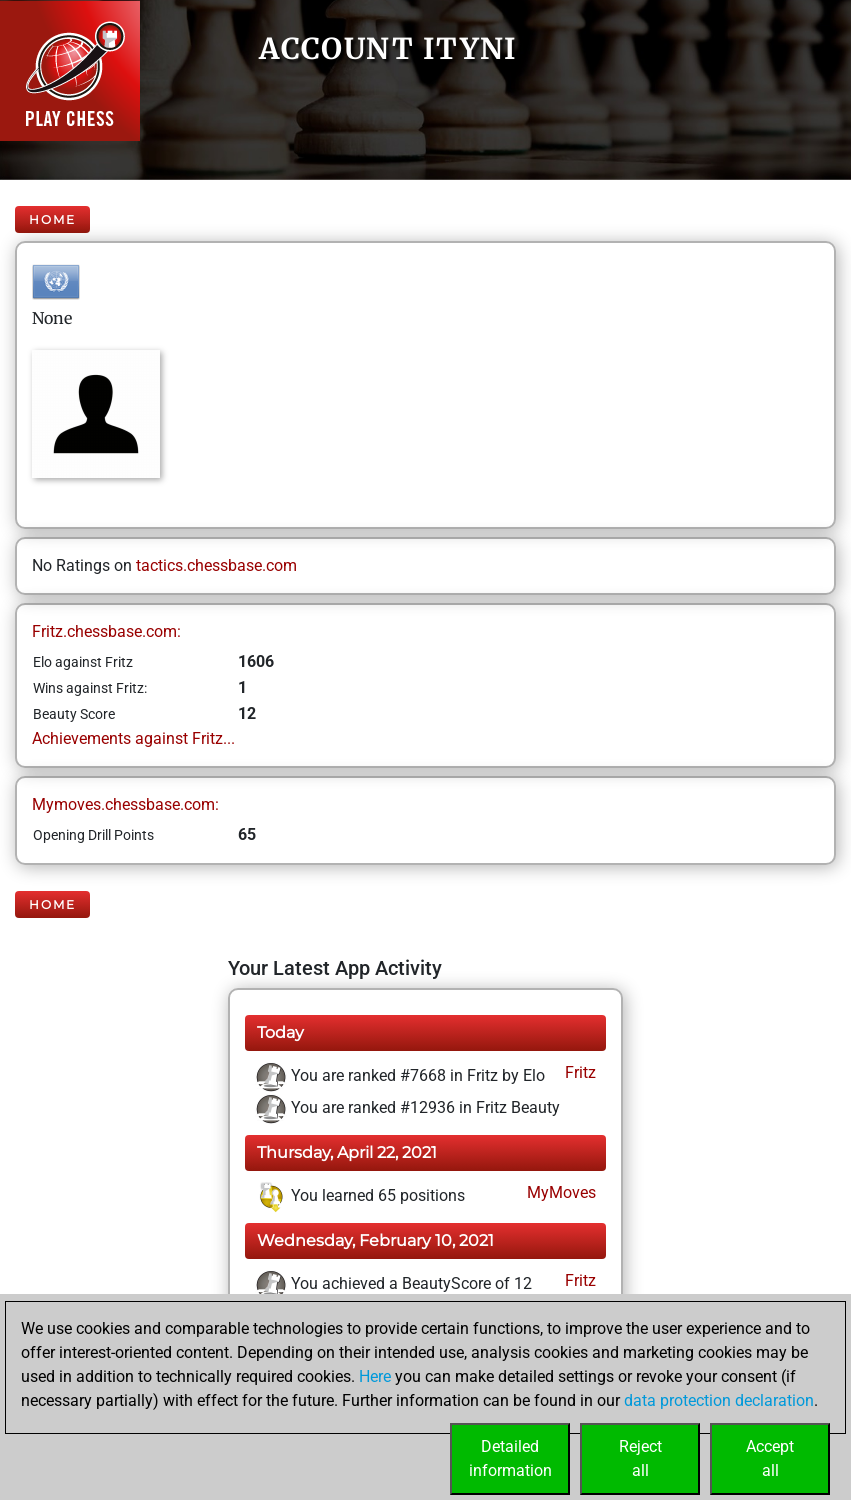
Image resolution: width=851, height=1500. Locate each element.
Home (52, 219)
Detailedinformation (510, 1458)
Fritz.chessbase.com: (106, 631)
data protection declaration (719, 1400)
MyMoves (559, 1192)
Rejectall (640, 1458)
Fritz (578, 1072)
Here (375, 1376)
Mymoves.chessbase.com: (125, 804)
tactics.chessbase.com (216, 565)
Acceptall (770, 1458)
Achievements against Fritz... (133, 738)
